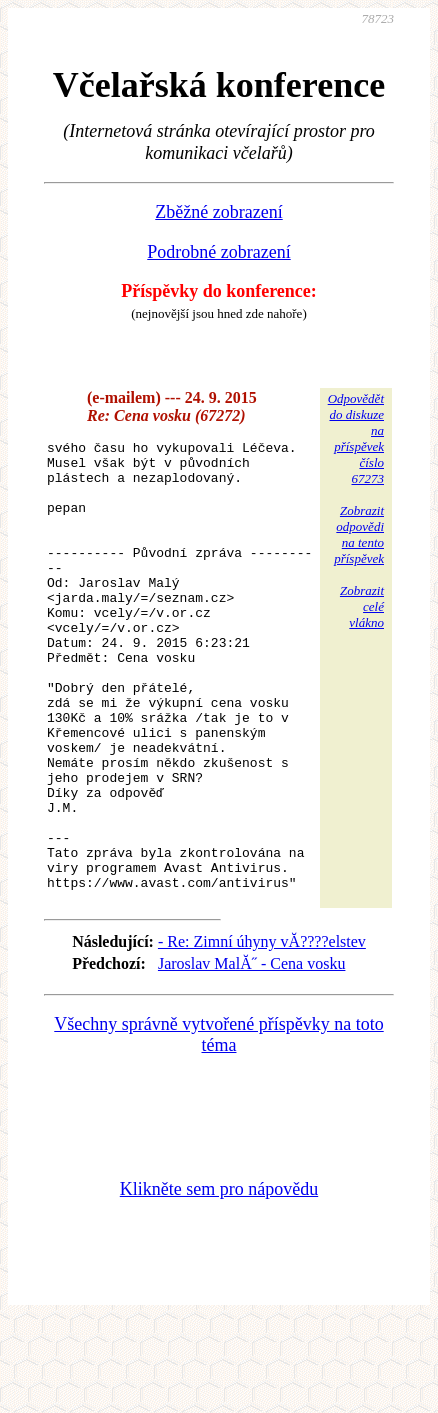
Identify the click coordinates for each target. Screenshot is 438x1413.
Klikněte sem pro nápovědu (219, 1279)
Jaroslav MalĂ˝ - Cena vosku (252, 1053)
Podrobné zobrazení (218, 252)
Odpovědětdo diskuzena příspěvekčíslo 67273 (356, 438)
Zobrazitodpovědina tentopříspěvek (359, 534)
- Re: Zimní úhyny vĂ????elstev (262, 1031)
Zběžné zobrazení (218, 212)
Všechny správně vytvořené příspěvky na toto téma (218, 1125)
